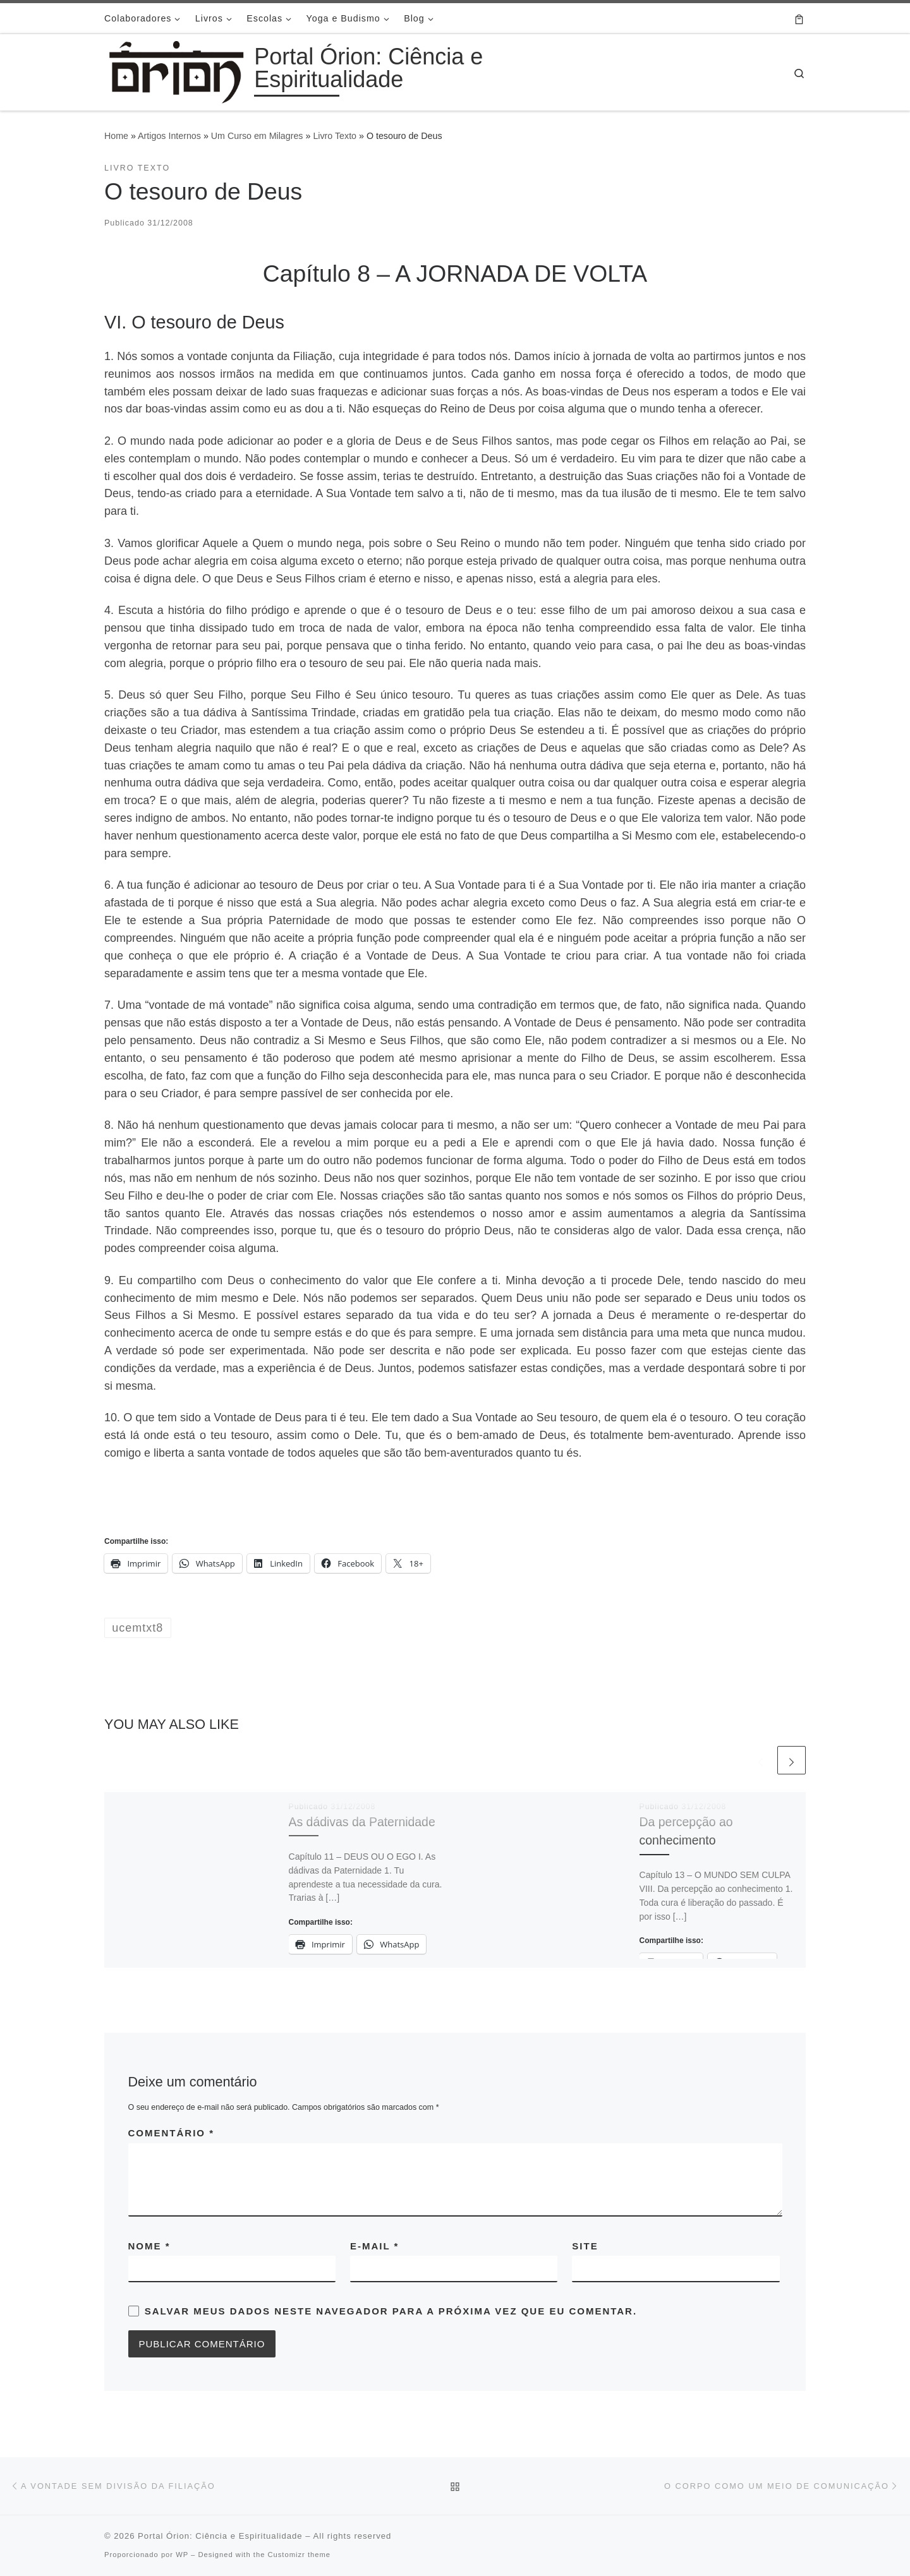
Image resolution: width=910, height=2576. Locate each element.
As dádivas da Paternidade (362, 1822)
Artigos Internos (169, 136)
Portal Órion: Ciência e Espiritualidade (220, 2536)
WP (182, 2554)
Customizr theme (299, 2554)
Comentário (171, 2133)
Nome (149, 2246)
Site (585, 2246)
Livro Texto (334, 136)
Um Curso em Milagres (257, 136)
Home (116, 136)
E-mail (374, 2246)
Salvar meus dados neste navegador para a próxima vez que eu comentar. (391, 2311)
